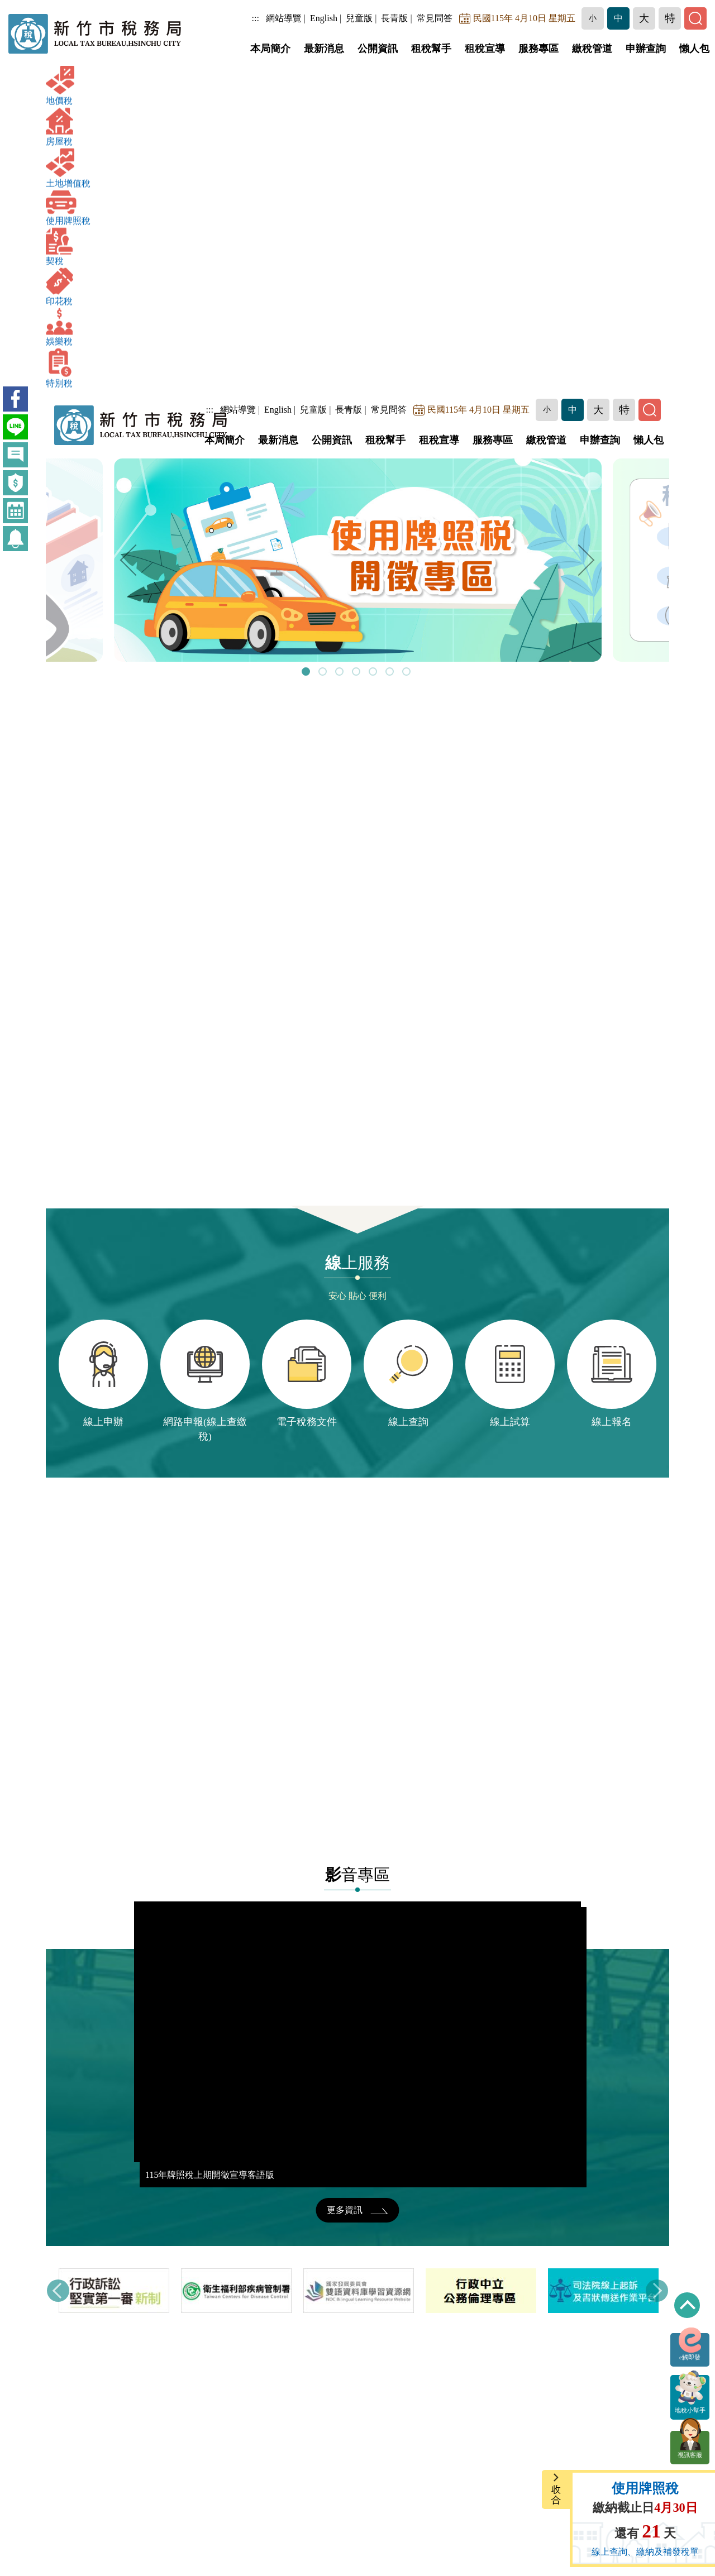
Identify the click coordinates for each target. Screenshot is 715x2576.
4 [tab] (357, 672)
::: (255, 18)
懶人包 (694, 48)
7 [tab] (407, 672)
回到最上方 (687, 2305)
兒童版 (359, 18)
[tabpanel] (358, 560)
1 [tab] (307, 672)
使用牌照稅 (645, 2488)
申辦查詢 (646, 48)
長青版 (394, 18)
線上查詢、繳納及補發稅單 (645, 2551)
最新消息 (324, 48)
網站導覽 (284, 18)
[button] (593, 18)
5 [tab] (374, 672)
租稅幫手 (431, 48)
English (323, 18)
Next (587, 560)
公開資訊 (378, 48)
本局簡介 (270, 48)
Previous (128, 560)
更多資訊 (357, 2210)
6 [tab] (391, 672)
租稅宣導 (485, 48)
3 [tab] (340, 672)
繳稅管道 (592, 48)
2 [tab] (324, 672)
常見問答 (434, 18)
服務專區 (538, 48)
